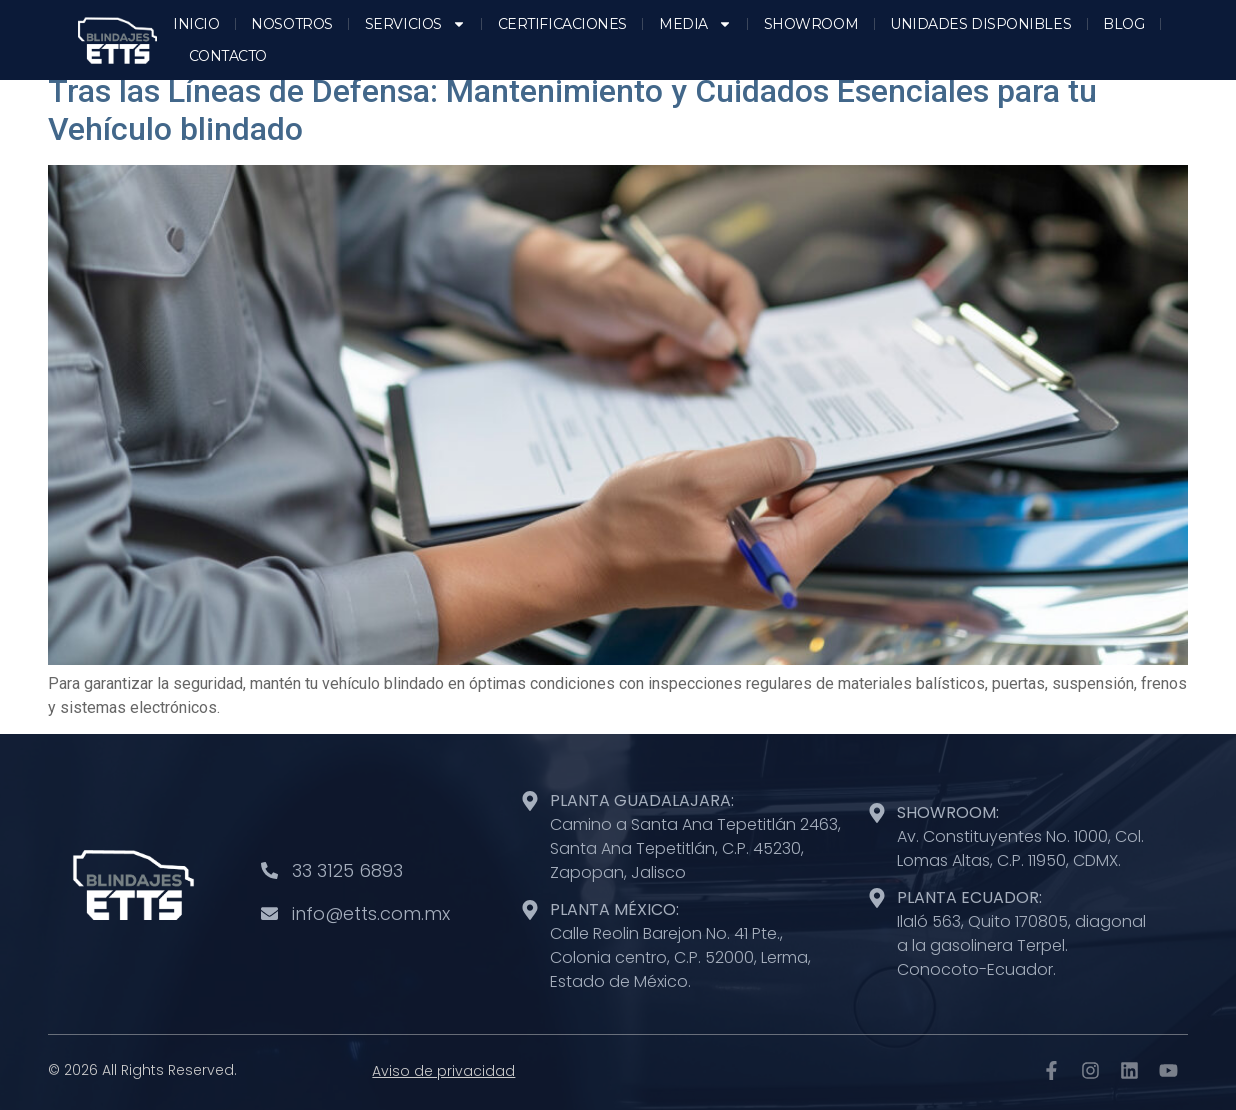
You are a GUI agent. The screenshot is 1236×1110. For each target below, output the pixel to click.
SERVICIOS (415, 24)
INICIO (196, 24)
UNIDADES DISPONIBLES (980, 24)
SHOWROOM (811, 24)
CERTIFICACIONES (562, 24)
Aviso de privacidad (443, 1071)
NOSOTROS (291, 24)
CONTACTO (228, 56)
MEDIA (695, 24)
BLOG (1123, 24)
